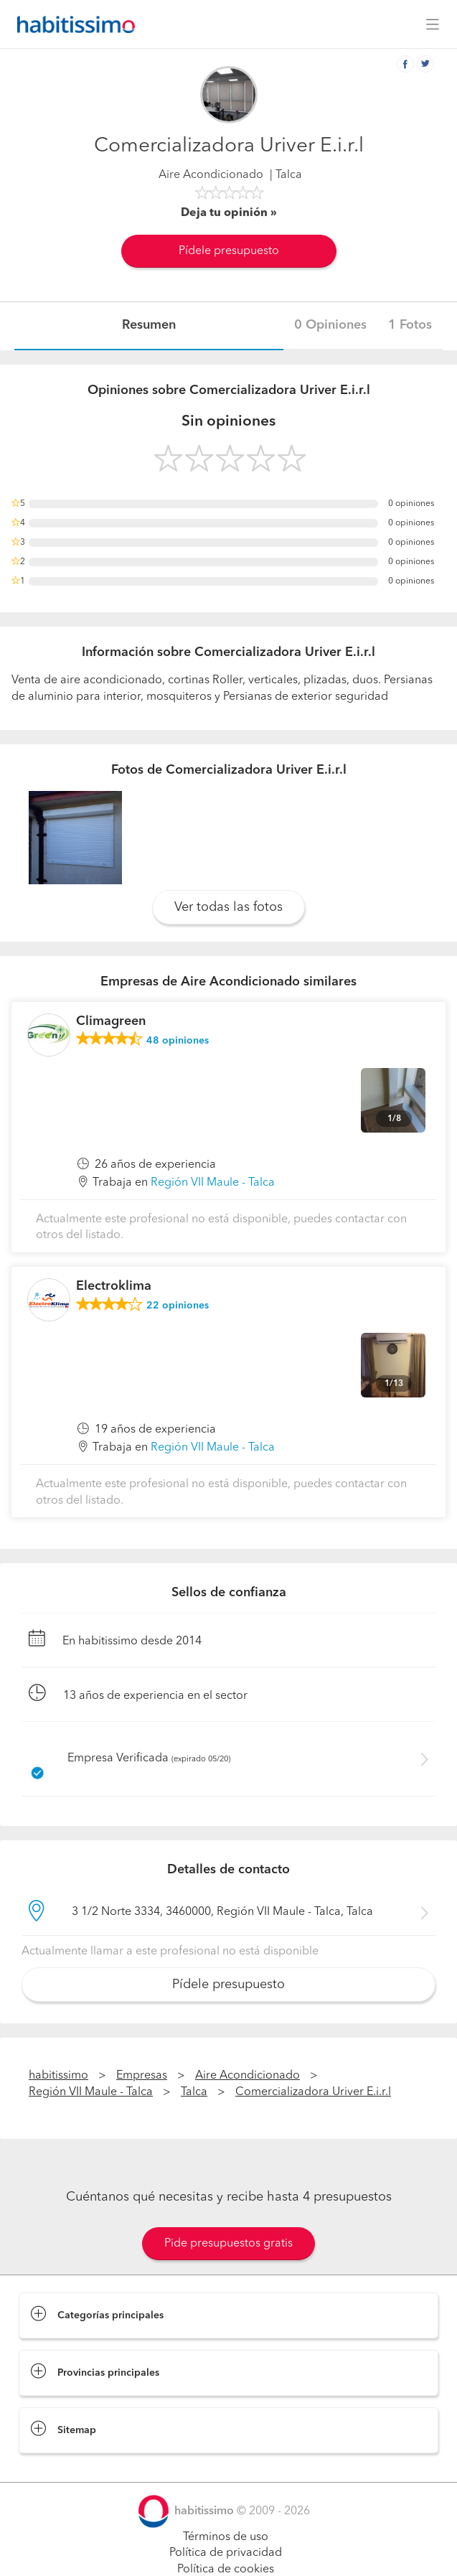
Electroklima (113, 1286)
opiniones (177, 1041)
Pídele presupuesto (229, 251)
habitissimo (58, 2075)
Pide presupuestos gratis (228, 2243)
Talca (194, 2092)
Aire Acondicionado (211, 175)
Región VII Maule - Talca (213, 1183)
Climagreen (111, 1021)
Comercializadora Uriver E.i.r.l (313, 2092)
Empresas (141, 2075)
